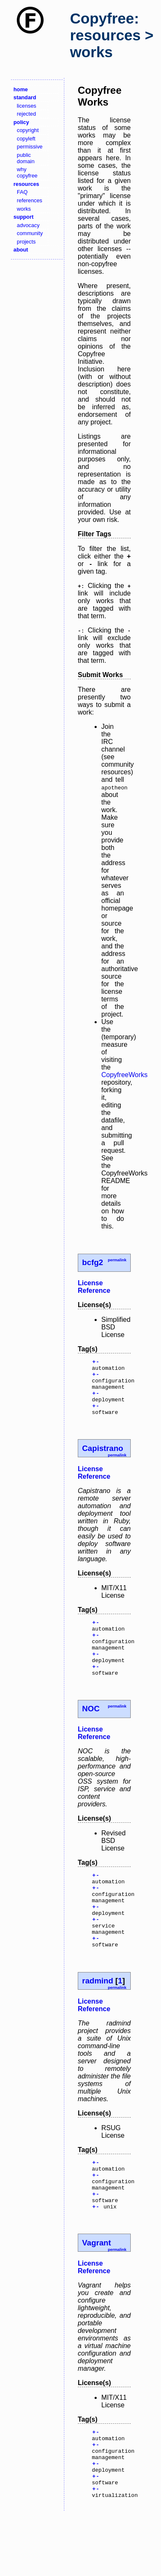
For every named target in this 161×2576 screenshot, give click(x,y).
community (30, 233)
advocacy (28, 225)
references (29, 200)
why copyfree (27, 172)
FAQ (22, 192)
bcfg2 (92, 1262)
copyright (28, 130)
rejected (26, 114)
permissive (29, 146)
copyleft (26, 138)
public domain (25, 158)
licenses (26, 106)
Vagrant (96, 2290)
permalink (117, 1260)
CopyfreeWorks (124, 1074)
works (24, 209)
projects (26, 241)
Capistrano (102, 1459)
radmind (97, 2018)
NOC (91, 1731)
